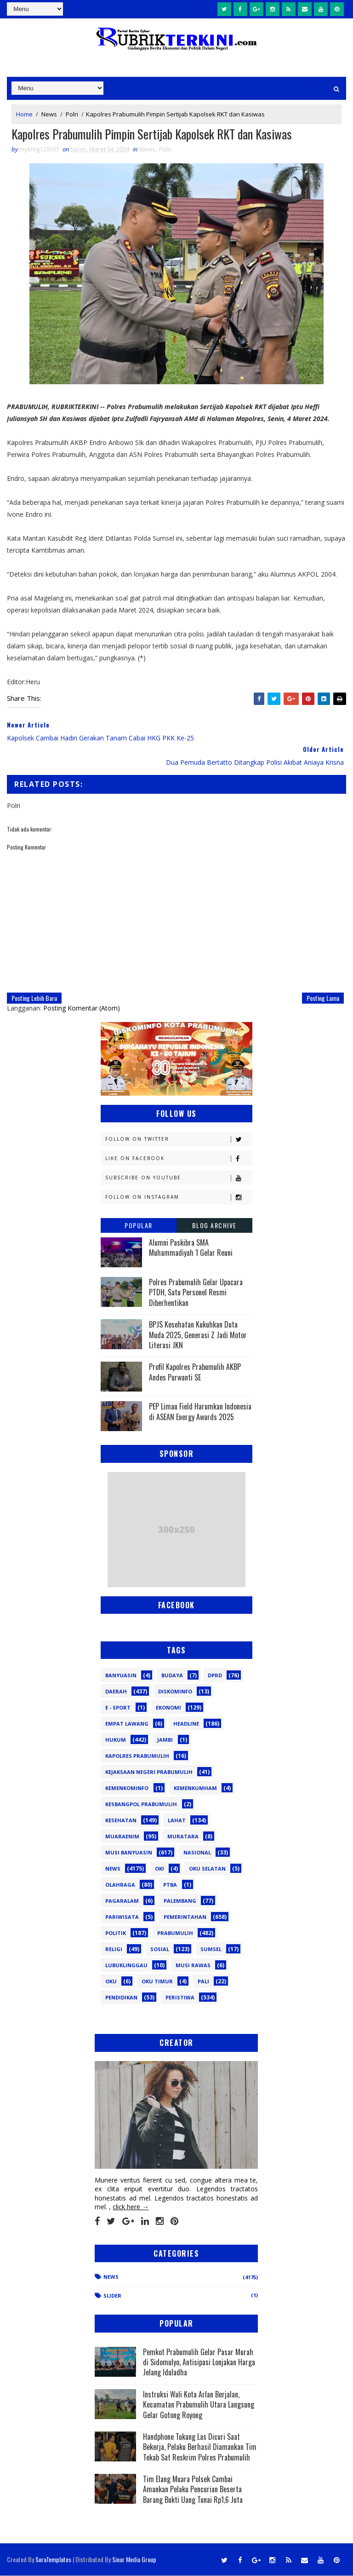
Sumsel (211, 1949)
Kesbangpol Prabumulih (141, 1804)
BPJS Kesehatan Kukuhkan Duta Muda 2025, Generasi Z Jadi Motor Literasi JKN (198, 1335)
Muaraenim (122, 1836)
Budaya (172, 1675)
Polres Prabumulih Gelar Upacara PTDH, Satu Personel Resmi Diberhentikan (196, 1293)
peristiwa (179, 1997)
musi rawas (193, 1965)
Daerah (116, 1691)
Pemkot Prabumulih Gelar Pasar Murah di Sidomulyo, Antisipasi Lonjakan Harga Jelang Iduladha (199, 2362)
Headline (186, 1724)
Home (24, 114)
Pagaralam (122, 1901)
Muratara (183, 1836)
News (49, 114)
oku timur (157, 1981)
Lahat (177, 1820)
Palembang (180, 1901)
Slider (112, 2296)
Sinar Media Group (134, 2559)
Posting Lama (323, 998)
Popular (139, 1225)
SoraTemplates (53, 2559)
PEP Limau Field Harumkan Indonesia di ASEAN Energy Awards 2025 (200, 1411)
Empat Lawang (126, 1724)
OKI (159, 1869)
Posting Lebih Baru (34, 998)
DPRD (215, 1675)
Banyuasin (121, 1675)
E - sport (118, 1707)
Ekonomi (168, 1707)
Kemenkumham (195, 1788)
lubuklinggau (126, 1965)
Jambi (165, 1740)
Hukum (115, 1740)
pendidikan (121, 1997)
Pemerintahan (185, 1917)
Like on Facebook (178, 1158)
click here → (130, 2207)
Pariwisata (122, 1917)
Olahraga (120, 1885)
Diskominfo (175, 1691)
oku (111, 1981)
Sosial (159, 1949)
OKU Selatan (207, 1869)
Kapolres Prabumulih (137, 1756)
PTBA (170, 1885)
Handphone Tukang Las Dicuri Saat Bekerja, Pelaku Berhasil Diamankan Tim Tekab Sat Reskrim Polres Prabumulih (199, 2447)
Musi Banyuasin (128, 1852)
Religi (113, 1949)
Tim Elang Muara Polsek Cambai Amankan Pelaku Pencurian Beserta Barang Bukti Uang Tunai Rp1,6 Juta (193, 2490)
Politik (115, 1933)
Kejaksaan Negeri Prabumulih (149, 1772)
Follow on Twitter (178, 1139)
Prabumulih (175, 1933)
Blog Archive (214, 1225)
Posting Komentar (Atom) (81, 1008)
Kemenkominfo (126, 1788)
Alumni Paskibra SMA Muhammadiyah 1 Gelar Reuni (191, 1248)
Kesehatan (121, 1820)
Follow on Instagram (178, 1197)
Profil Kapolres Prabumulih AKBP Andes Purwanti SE (195, 1372)
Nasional (197, 1852)
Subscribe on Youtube (178, 1178)
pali (203, 1981)
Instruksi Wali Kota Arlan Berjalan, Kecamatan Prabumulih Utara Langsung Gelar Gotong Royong (198, 2404)
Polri (72, 114)
